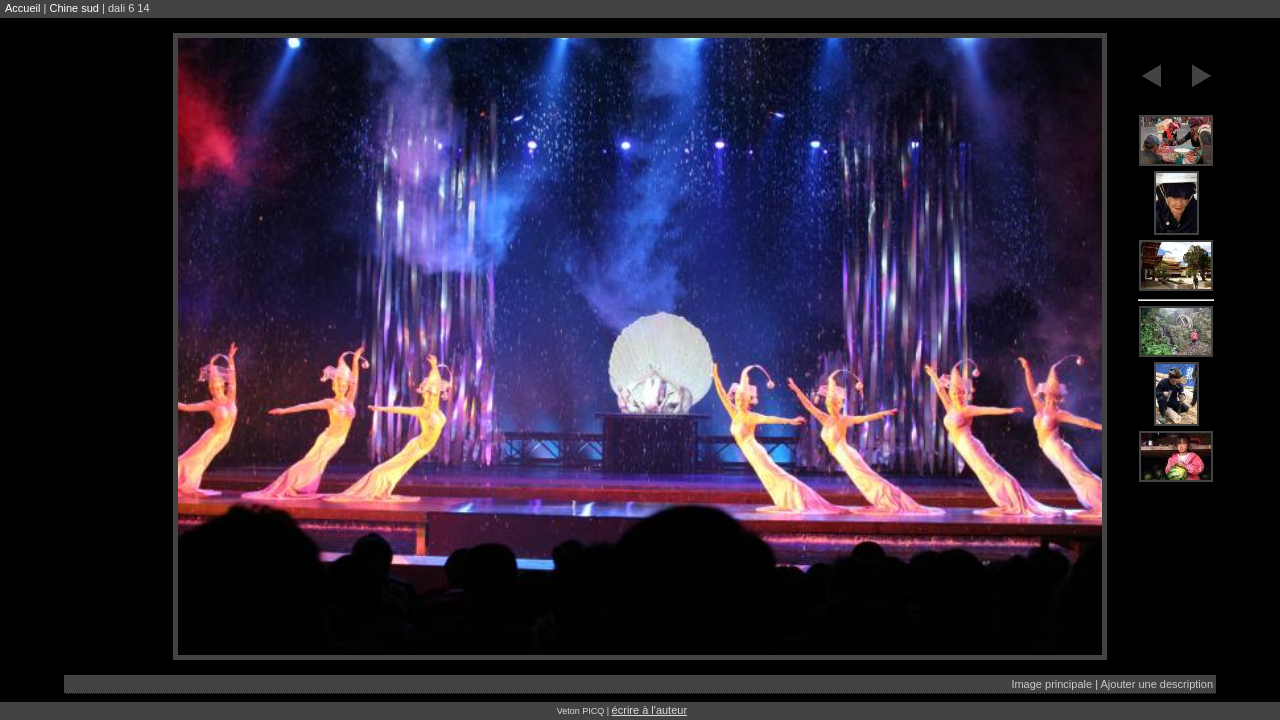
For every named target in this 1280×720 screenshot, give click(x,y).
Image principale (1051, 684)
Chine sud (74, 8)
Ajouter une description (1156, 684)
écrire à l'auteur (649, 710)
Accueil (22, 8)
